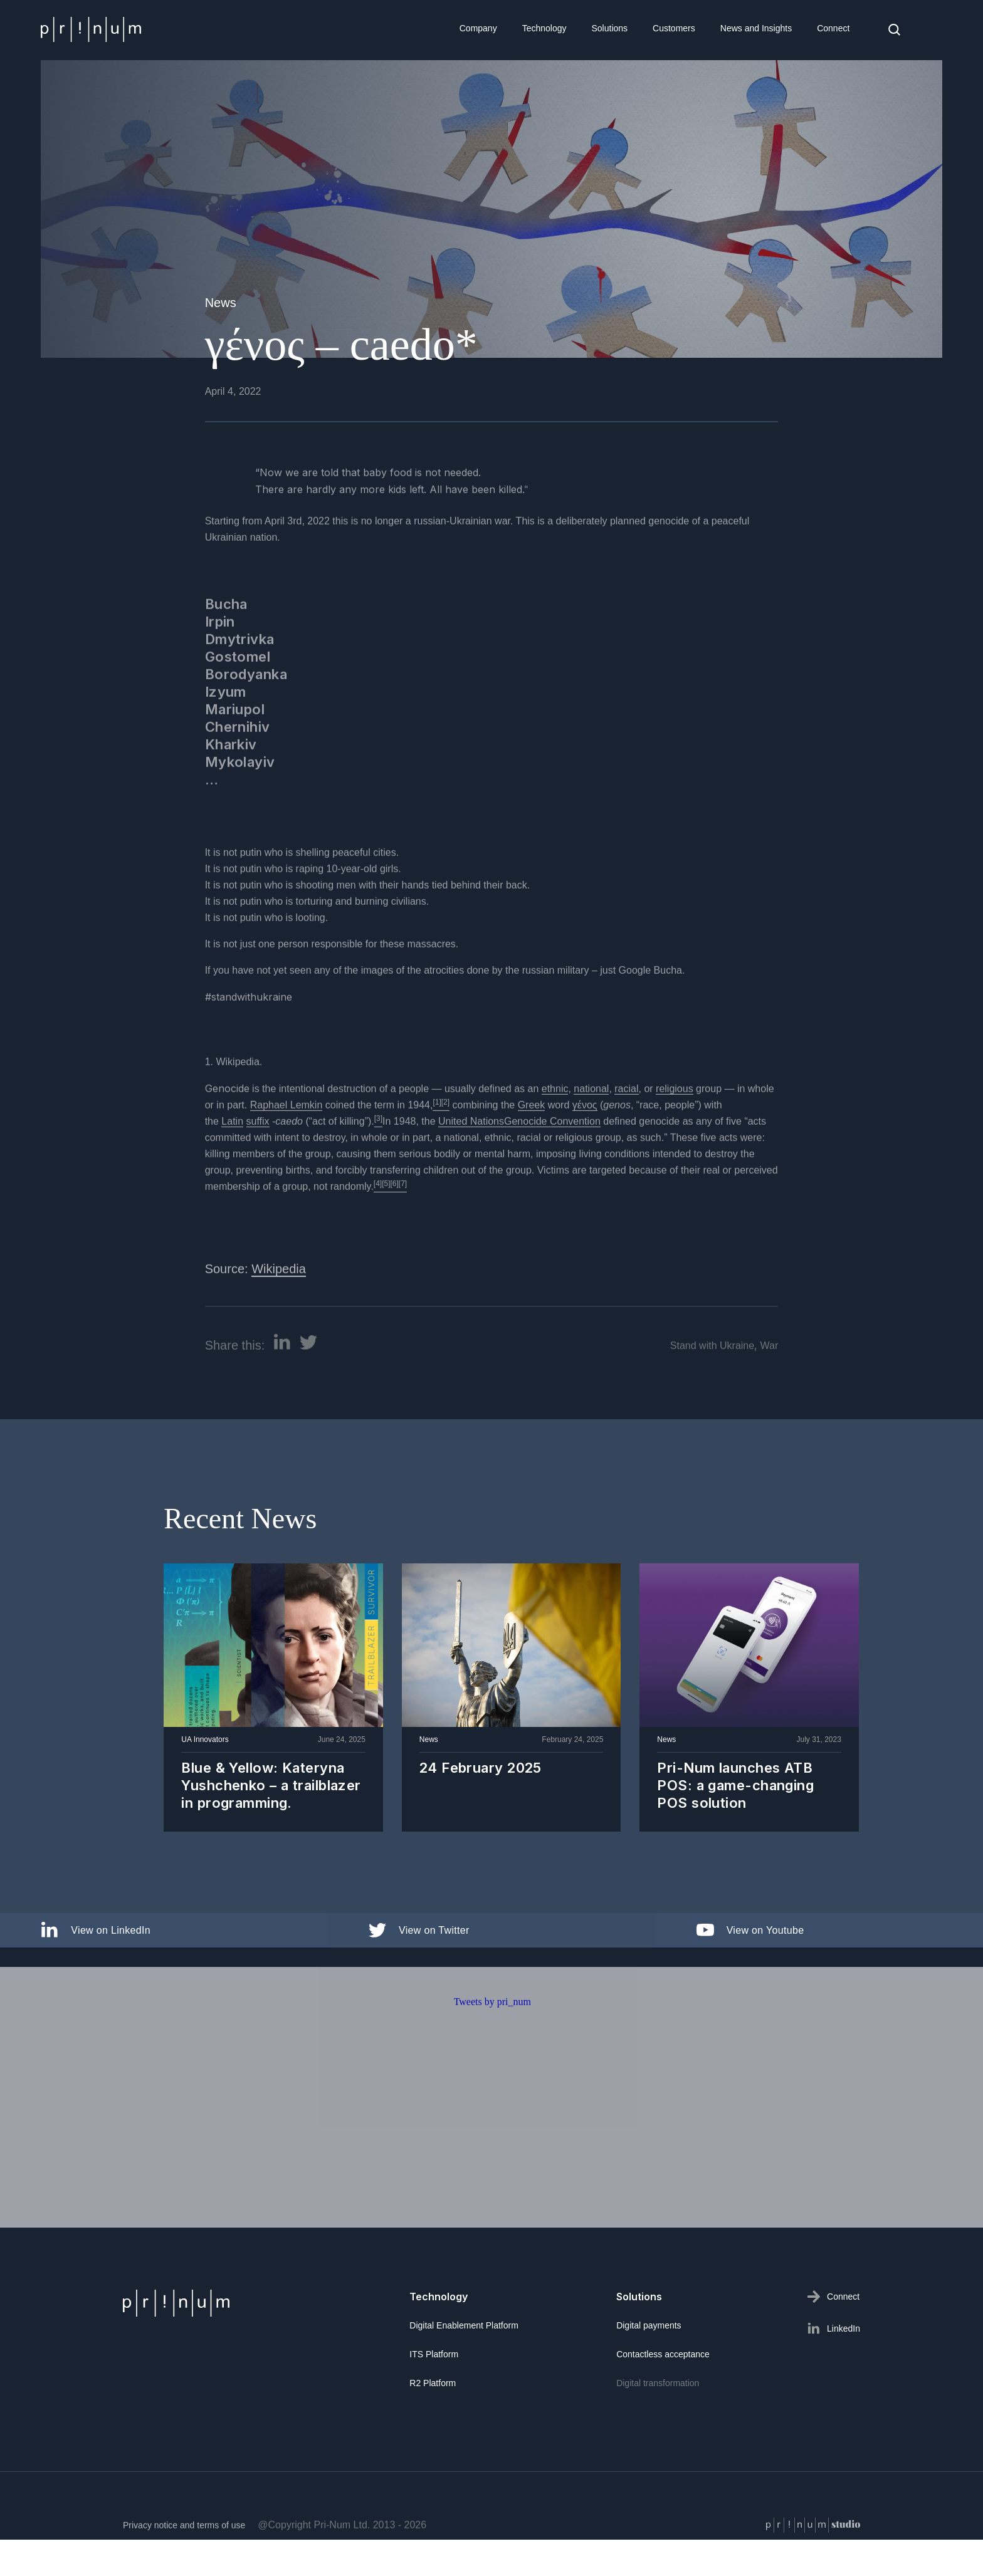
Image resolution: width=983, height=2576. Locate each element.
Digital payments (648, 2325)
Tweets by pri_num (492, 2043)
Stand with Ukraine (712, 1387)
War (769, 1387)
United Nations (471, 1163)
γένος (584, 1147)
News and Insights (756, 28)
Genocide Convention (552, 1163)
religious (674, 1130)
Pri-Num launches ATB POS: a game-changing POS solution (735, 1786)
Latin (232, 1163)
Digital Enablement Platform (463, 2325)
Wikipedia (278, 1311)
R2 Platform (432, 2383)
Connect (833, 28)
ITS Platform (433, 2354)
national (591, 1130)
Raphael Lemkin (286, 1147)
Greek (531, 1147)
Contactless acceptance (663, 2354)
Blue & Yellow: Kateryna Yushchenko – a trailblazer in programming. (270, 1786)
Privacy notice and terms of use (184, 2567)
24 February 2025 (480, 1768)
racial (626, 1130)
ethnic (555, 1130)
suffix (258, 1163)
